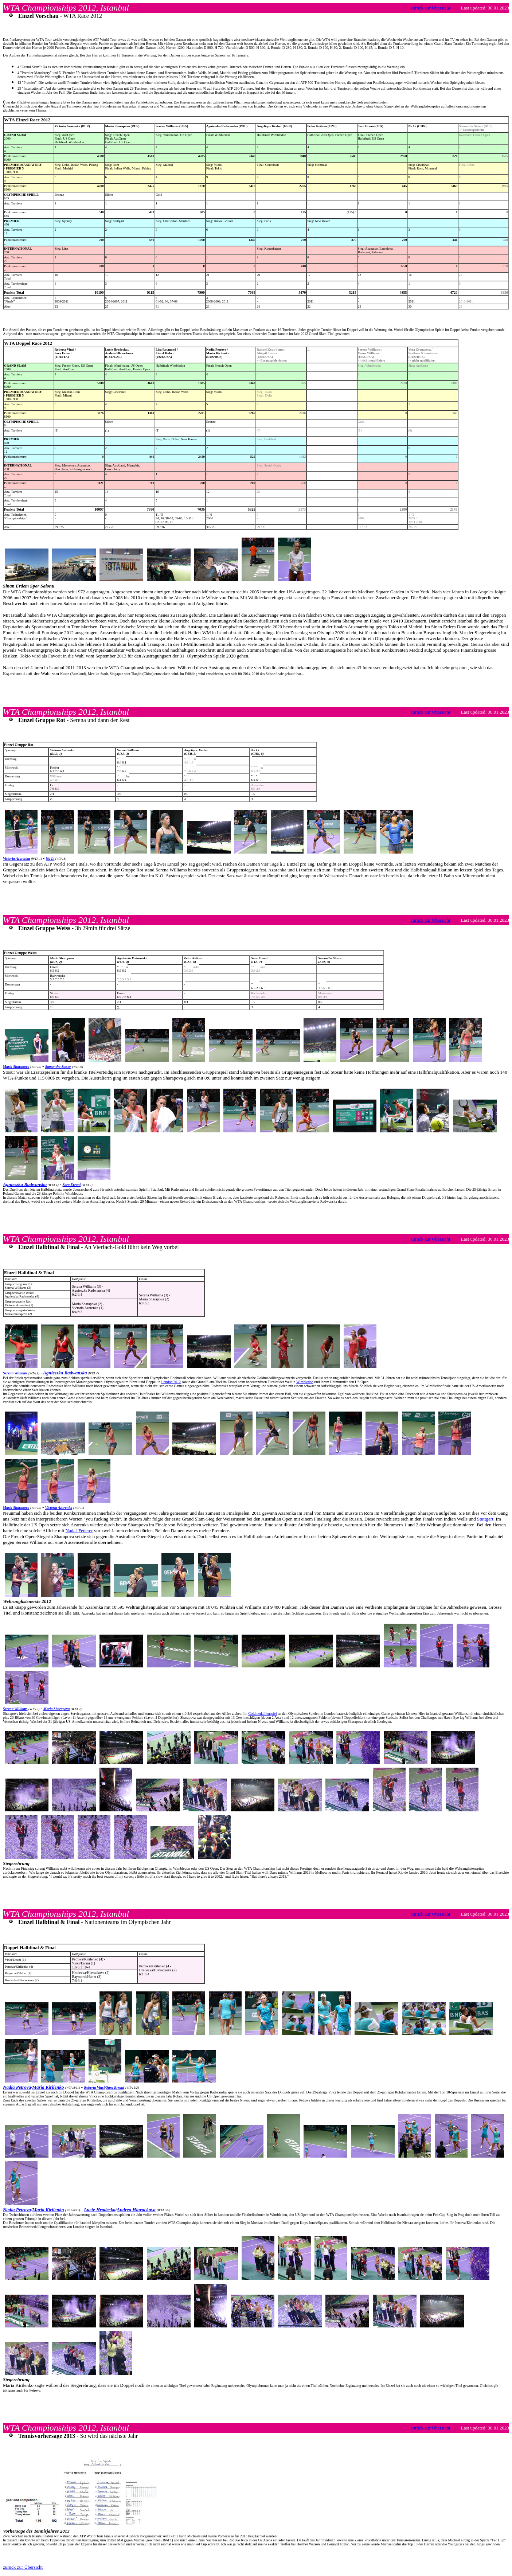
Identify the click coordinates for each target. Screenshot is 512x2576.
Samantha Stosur (58, 1067)
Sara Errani (72, 1185)
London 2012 (171, 1382)
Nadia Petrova (17, 2087)
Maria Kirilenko (48, 2087)
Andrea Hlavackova (136, 2209)
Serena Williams (15, 1373)
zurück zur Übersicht (430, 8)
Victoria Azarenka (16, 858)
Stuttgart (485, 1519)
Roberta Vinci (94, 2087)
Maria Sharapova (16, 1067)
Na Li (50, 858)
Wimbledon (304, 1382)
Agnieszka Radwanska (25, 1184)
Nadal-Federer (79, 1530)
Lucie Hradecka (99, 2209)
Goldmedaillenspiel (262, 1714)
